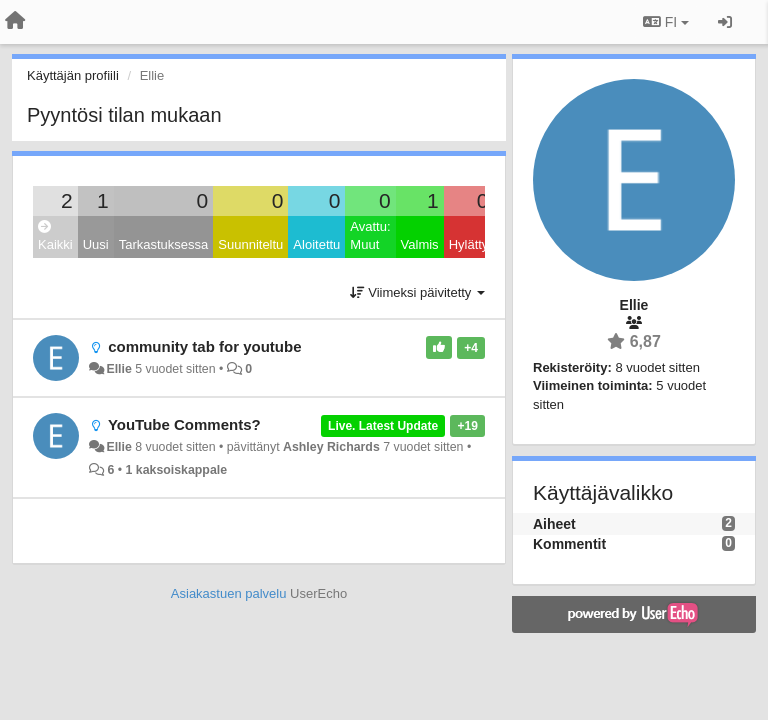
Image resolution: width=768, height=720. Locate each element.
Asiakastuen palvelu (229, 593)
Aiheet (554, 524)
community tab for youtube (204, 346)
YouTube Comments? (184, 424)
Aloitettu (316, 244)
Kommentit (569, 544)
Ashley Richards (331, 447)
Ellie (118, 369)
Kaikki (55, 236)
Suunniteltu (250, 244)
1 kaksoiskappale (177, 470)
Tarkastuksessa (164, 244)
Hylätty (469, 244)
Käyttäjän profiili (73, 75)
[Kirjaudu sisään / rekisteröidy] (725, 22)
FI (666, 22)
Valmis (420, 244)
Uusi (96, 244)
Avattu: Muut (370, 236)
